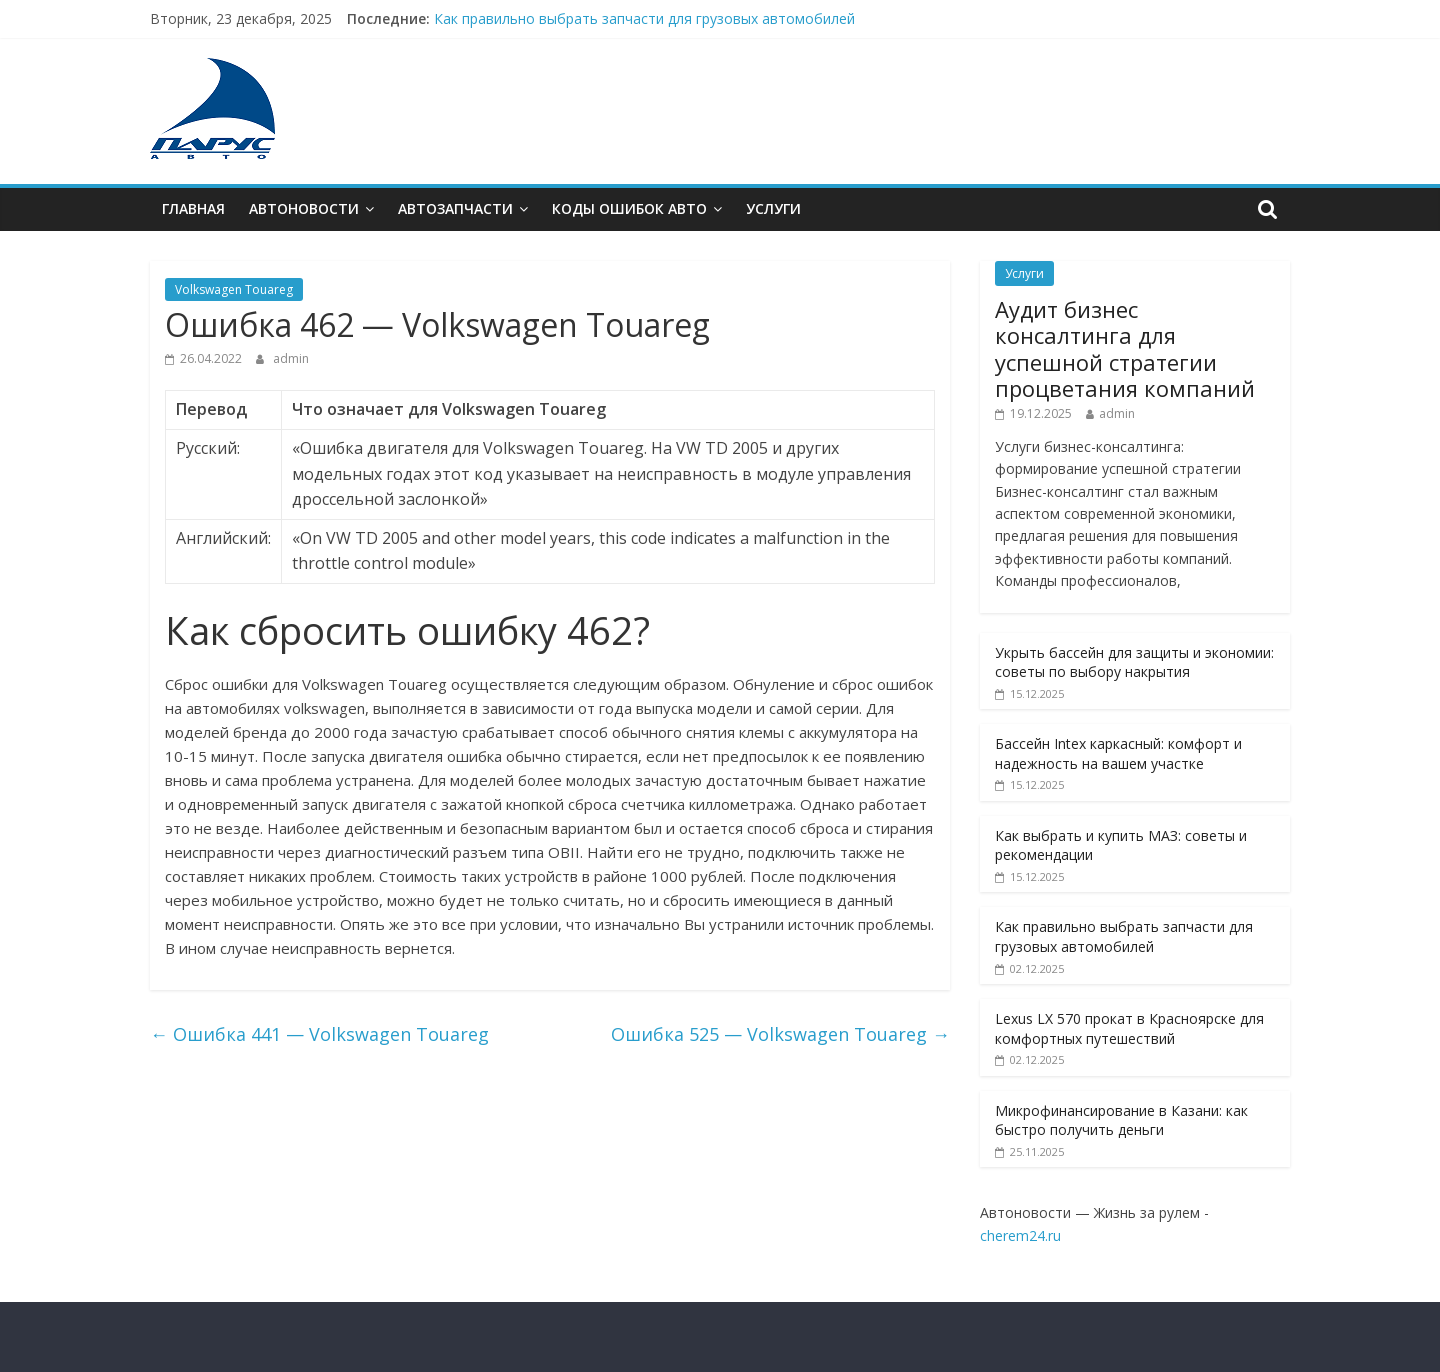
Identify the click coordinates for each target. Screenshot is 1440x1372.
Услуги (773, 208)
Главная (193, 208)
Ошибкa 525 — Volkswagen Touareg (780, 1034)
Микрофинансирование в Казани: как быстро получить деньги (1121, 1120)
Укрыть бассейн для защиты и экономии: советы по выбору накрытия (1134, 662)
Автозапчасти (455, 208)
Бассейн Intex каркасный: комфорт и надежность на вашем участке (1118, 753)
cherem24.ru (1020, 1235)
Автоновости (304, 208)
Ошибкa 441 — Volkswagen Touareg (319, 1034)
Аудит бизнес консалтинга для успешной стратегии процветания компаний (1125, 348)
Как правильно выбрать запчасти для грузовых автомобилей (644, 18)
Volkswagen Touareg (234, 289)
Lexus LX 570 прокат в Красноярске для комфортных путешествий (1129, 1028)
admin (291, 358)
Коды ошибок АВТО (629, 208)
